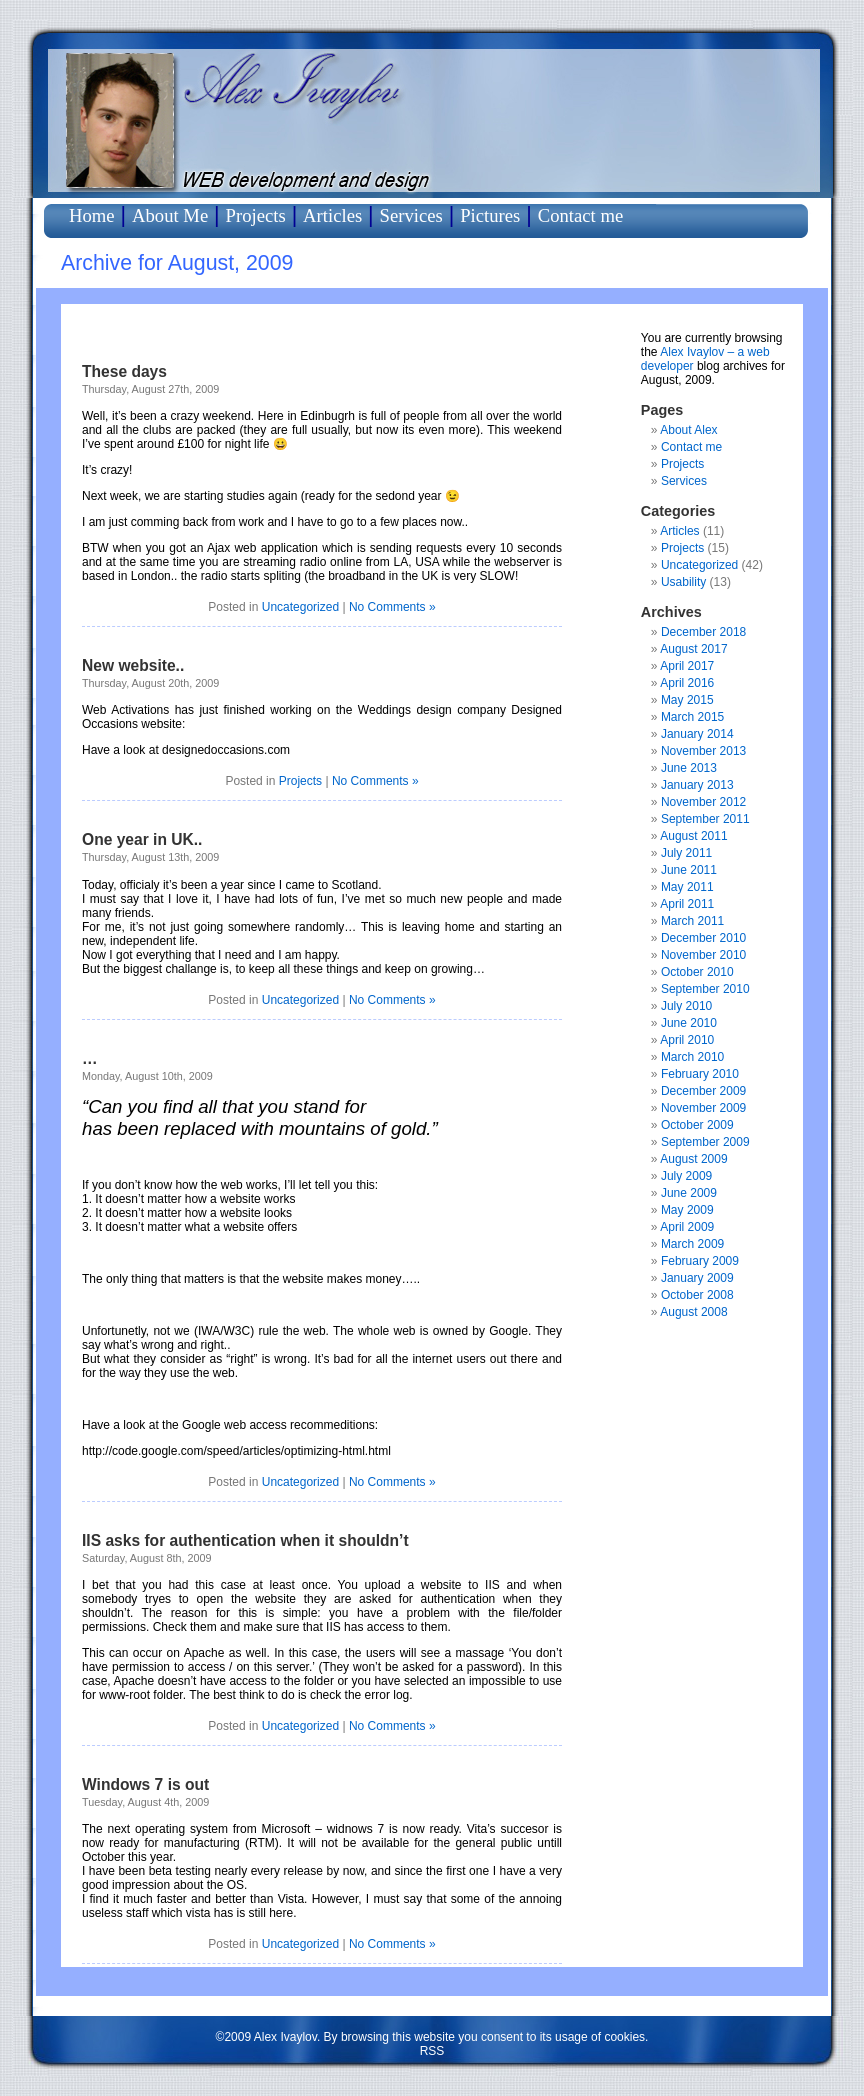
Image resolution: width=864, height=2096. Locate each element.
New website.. (133, 665)
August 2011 (693, 836)
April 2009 (687, 1227)
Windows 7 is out (145, 1784)
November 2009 (703, 1108)
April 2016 (687, 683)
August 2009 (693, 1159)
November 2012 (703, 802)
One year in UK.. (142, 839)
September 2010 (705, 989)
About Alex (688, 430)
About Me (170, 215)
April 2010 (687, 1040)
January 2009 (697, 1278)
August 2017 (693, 649)
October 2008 (697, 1295)
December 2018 (703, 632)
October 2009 (697, 1125)
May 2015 (687, 700)
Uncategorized (300, 607)
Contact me (580, 215)
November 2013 (703, 751)
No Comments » (392, 607)
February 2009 (700, 1261)
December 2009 (703, 1091)
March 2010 (692, 1057)
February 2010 (700, 1074)
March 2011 (692, 921)
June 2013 (689, 768)
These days (124, 371)
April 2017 (687, 666)
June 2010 (689, 1023)
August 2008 (693, 1312)
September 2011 (705, 819)
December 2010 (703, 938)
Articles (332, 215)
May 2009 (687, 1210)
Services (411, 215)
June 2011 (689, 870)
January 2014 (697, 734)
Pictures (490, 215)
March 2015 (692, 717)
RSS (432, 2051)
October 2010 (697, 972)
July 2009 (686, 1176)
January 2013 (697, 785)
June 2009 (689, 1193)
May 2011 (687, 887)
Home (92, 215)
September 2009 (705, 1142)
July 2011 (686, 853)
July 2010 (686, 1006)
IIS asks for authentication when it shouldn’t (245, 1540)
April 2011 (687, 904)
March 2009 (692, 1244)
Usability (683, 582)
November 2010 (703, 955)
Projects (256, 215)
